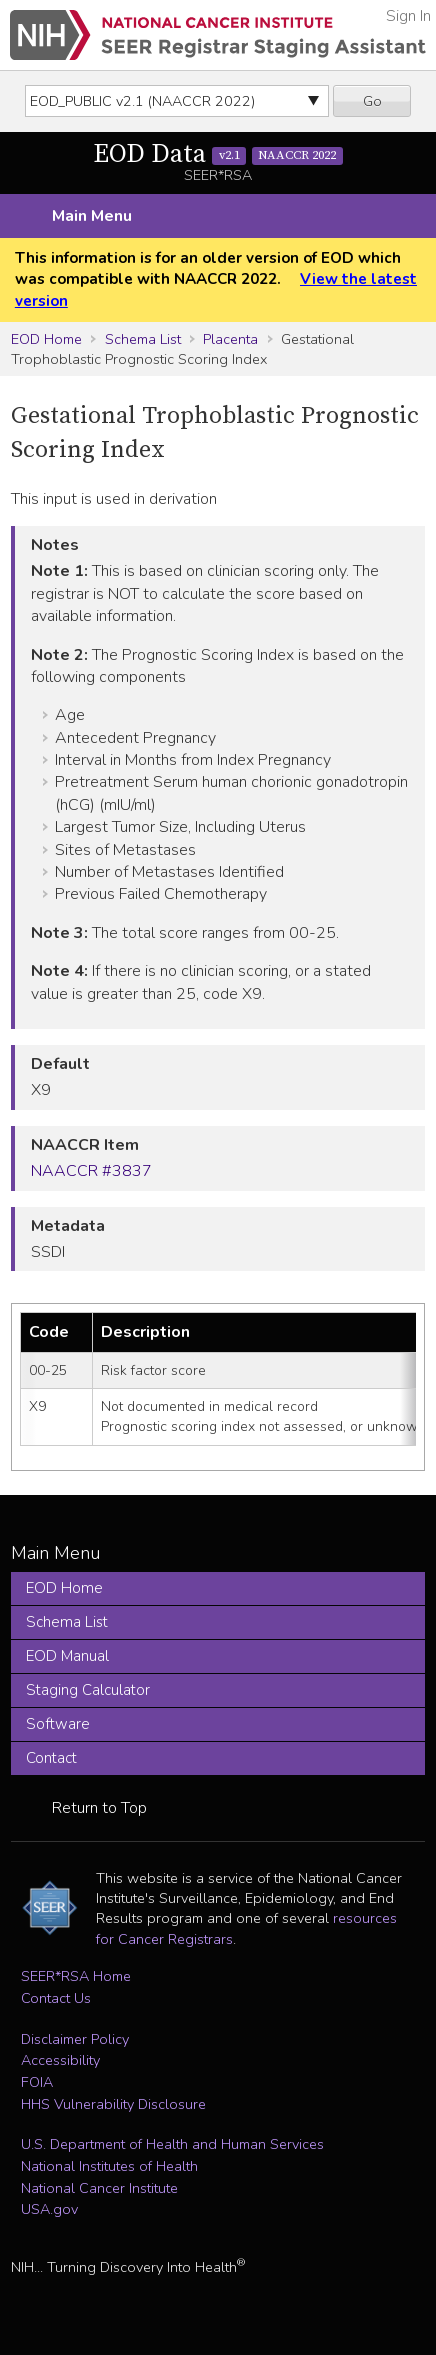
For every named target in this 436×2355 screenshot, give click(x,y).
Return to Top (99, 1808)
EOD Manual (67, 1656)
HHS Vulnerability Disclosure (113, 2104)
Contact (51, 1758)
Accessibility (60, 2060)
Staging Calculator (88, 1690)
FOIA (37, 2082)
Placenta (230, 339)
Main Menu (92, 216)
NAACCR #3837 (91, 1171)
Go (372, 101)
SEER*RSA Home (76, 1976)
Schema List (143, 339)
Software (58, 1724)
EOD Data (218, 154)
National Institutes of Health (109, 2166)
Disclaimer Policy (75, 2039)
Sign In (408, 16)
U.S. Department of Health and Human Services (172, 2144)
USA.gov (49, 2209)
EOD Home (46, 339)
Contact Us (56, 1998)
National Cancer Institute (99, 2188)
